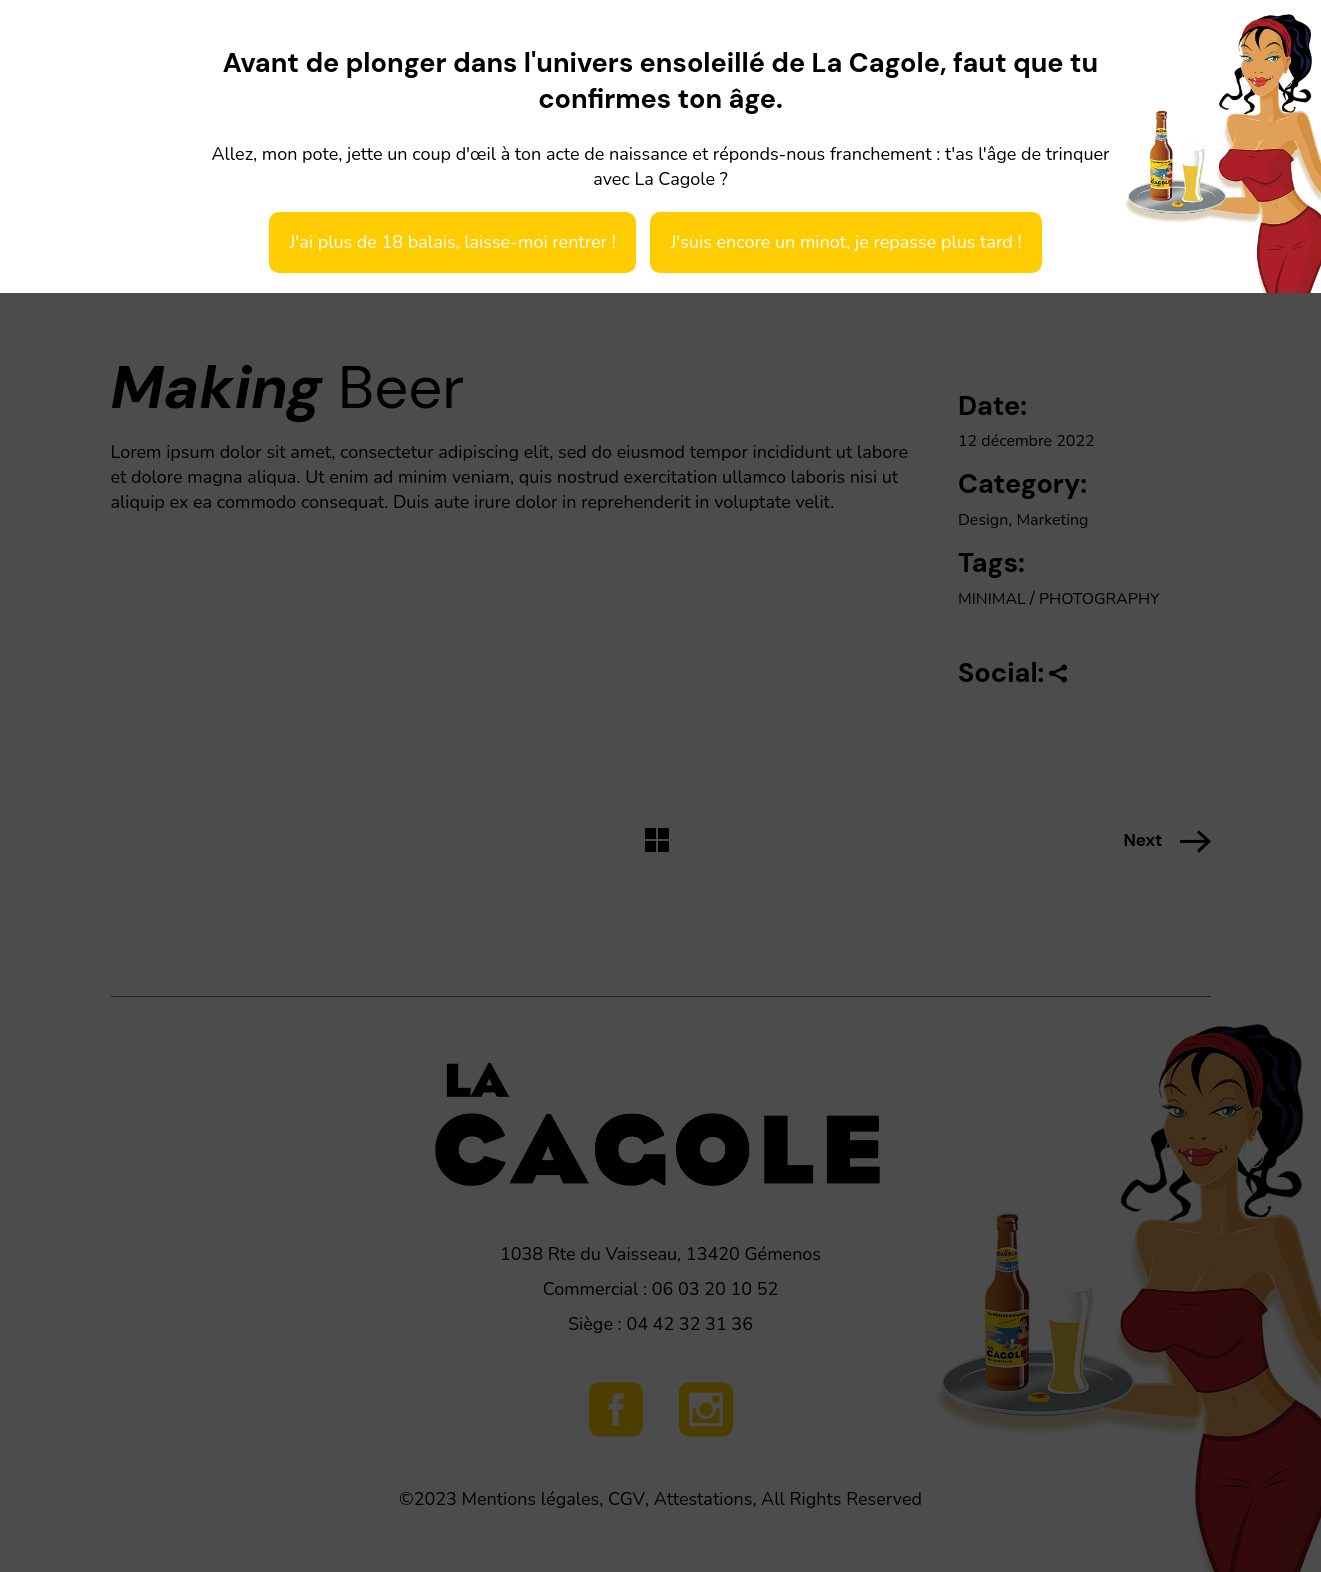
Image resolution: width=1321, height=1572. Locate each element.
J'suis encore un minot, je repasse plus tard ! (845, 242)
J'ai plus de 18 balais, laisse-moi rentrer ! (452, 242)
